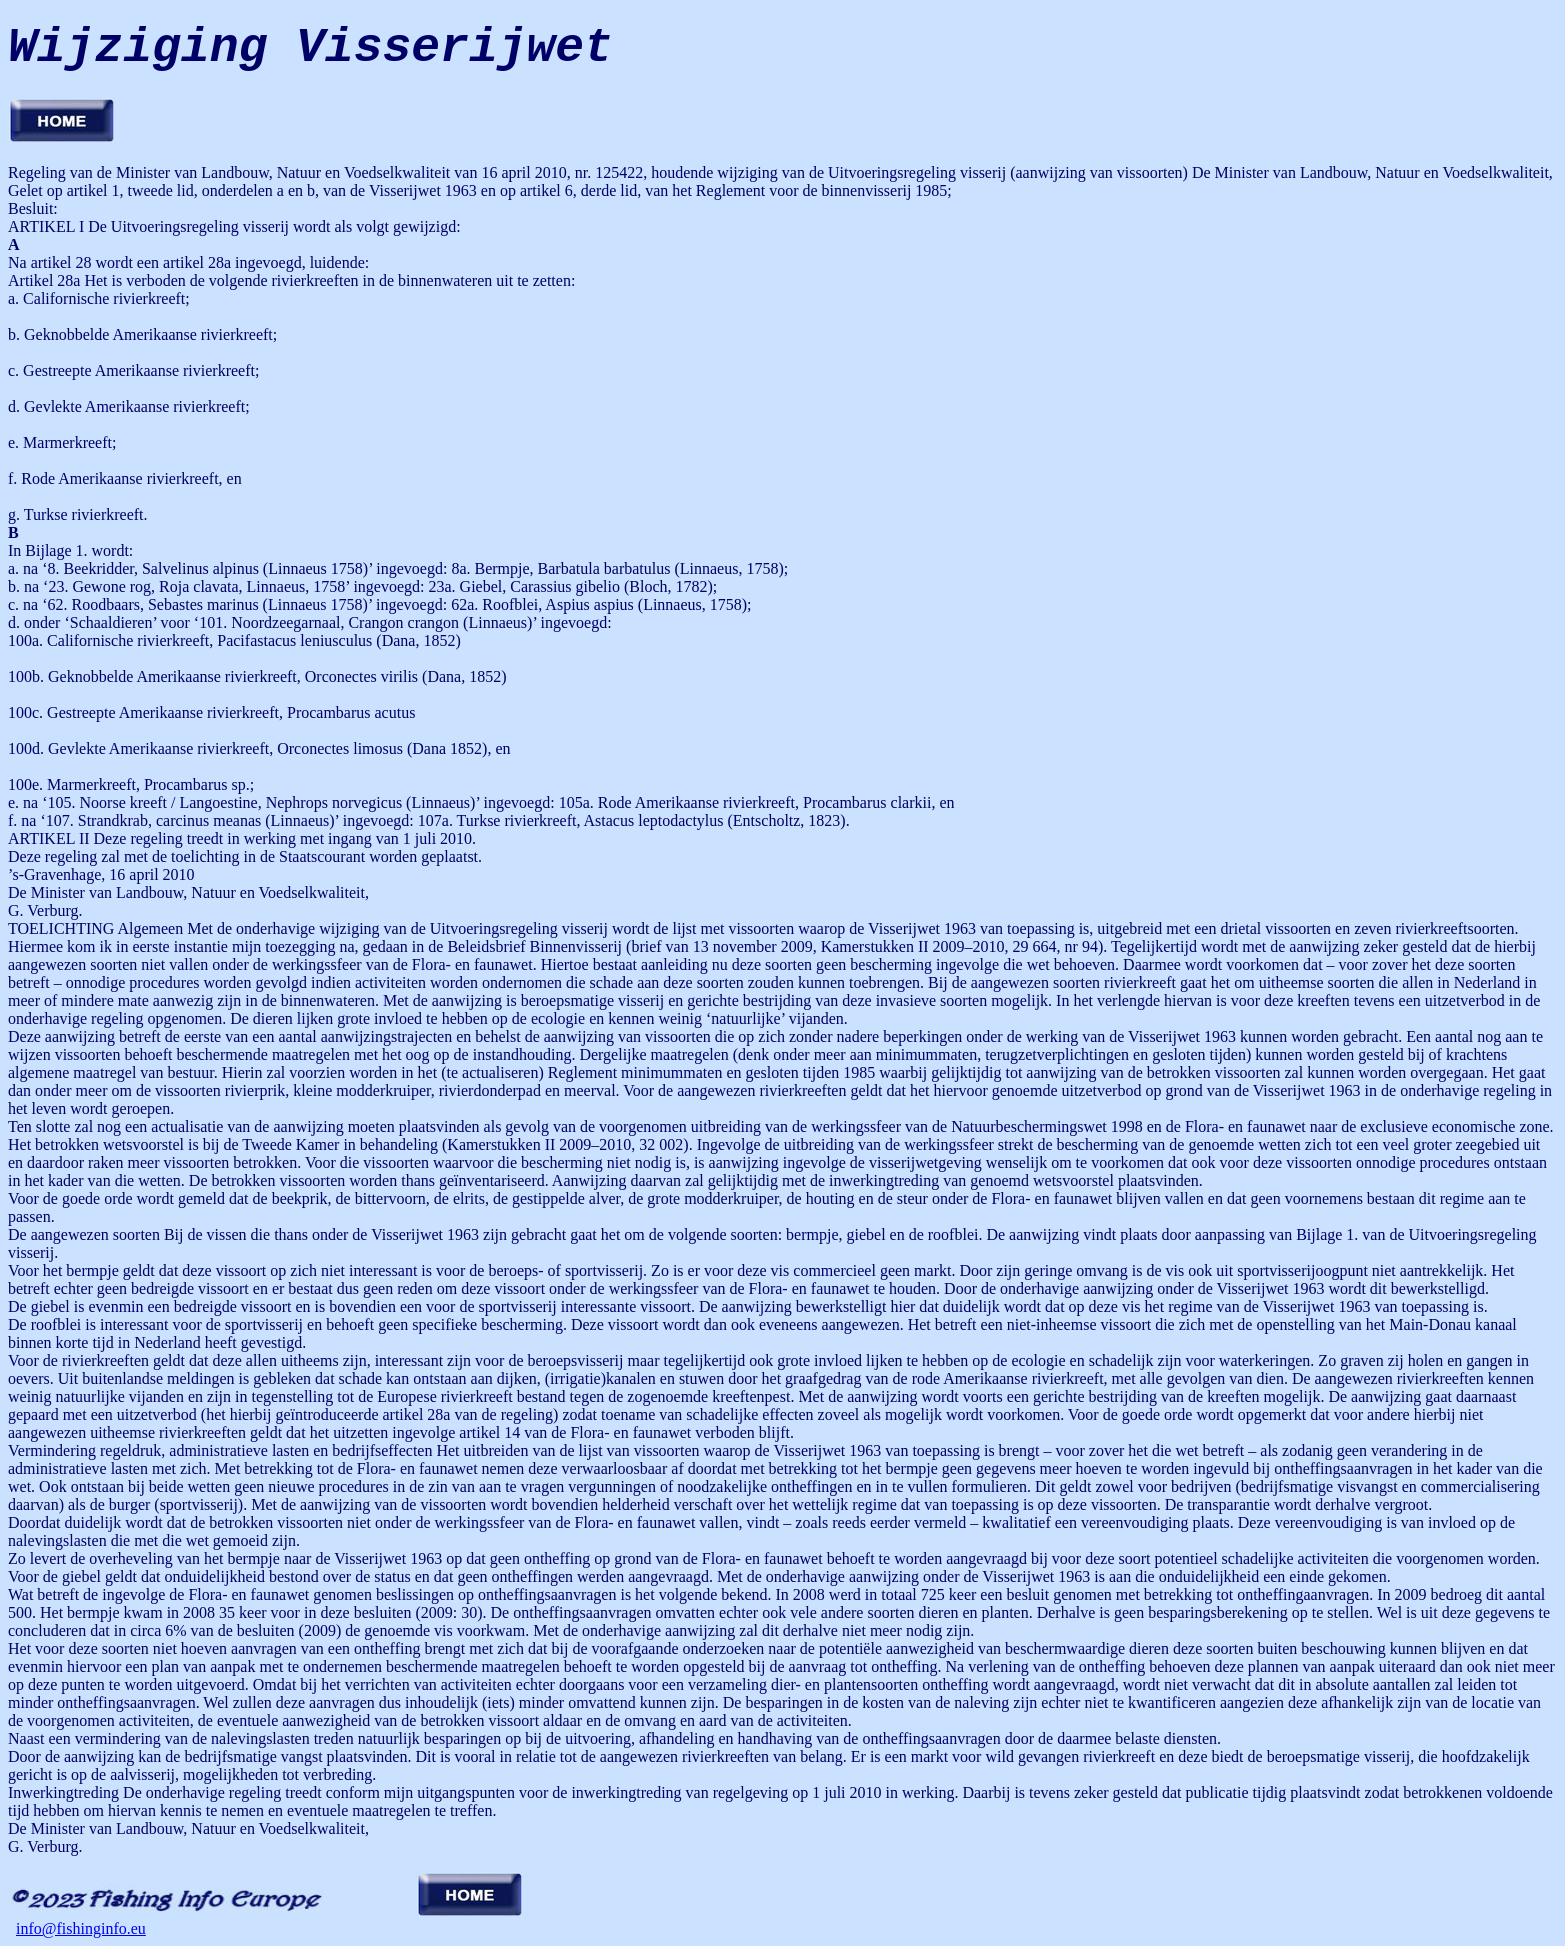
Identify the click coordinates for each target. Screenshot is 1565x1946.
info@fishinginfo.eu (81, 1928)
